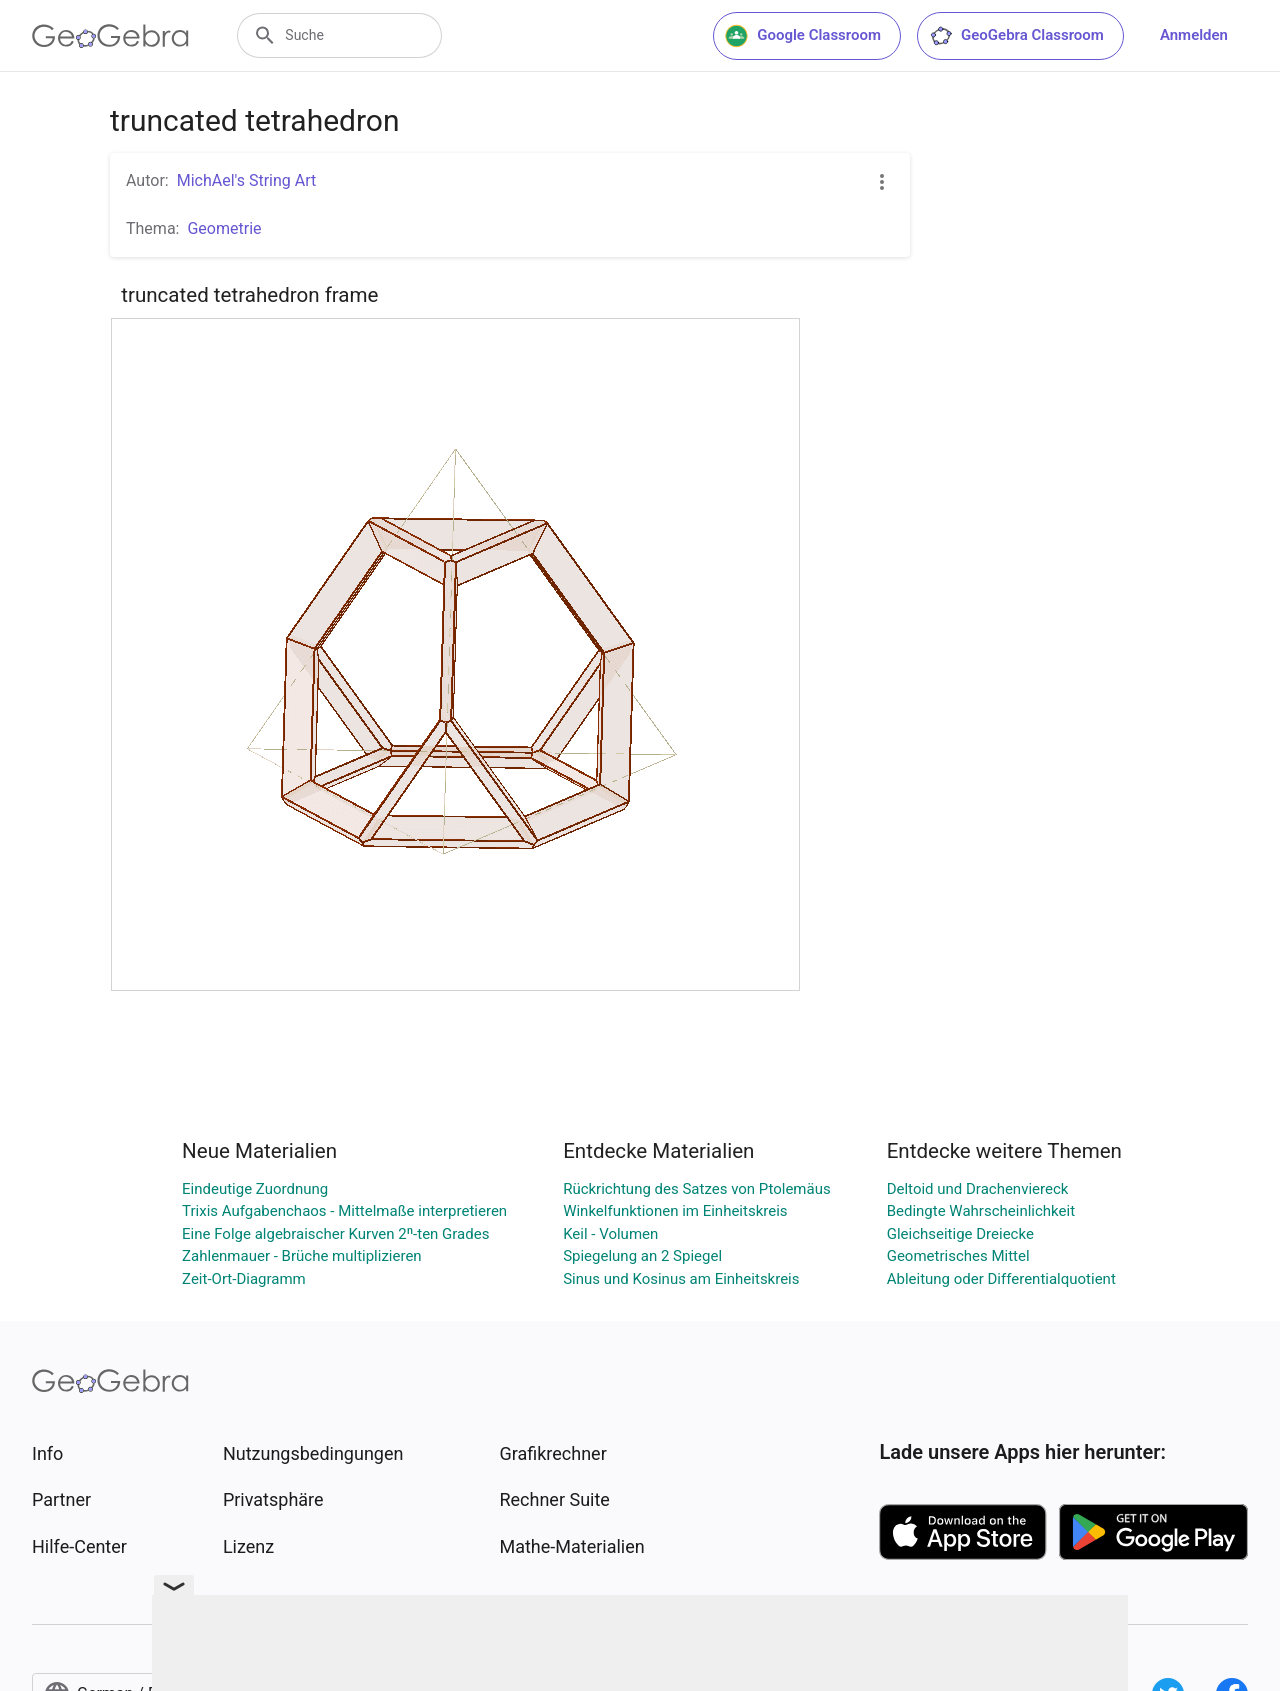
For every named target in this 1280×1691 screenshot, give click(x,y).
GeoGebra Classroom (1016, 36)
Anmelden (1194, 35)
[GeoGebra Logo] (110, 36)
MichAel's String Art (247, 180)
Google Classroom (803, 36)
